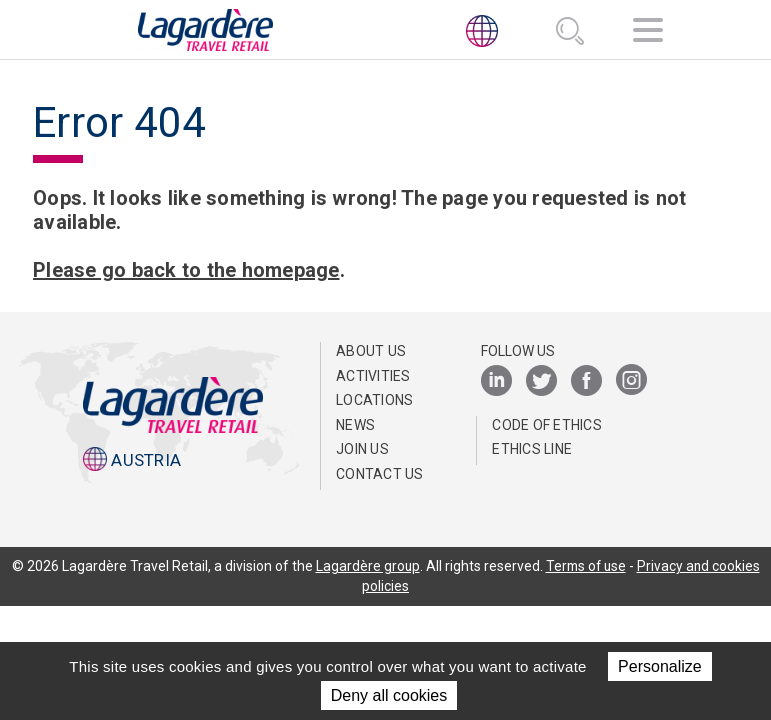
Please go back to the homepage (186, 270)
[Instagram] (631, 381)
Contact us (380, 474)
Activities (373, 376)
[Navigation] (648, 33)
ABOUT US (371, 351)
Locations (374, 400)
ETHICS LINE (532, 449)
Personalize (660, 666)
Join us (362, 449)
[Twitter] (541, 381)
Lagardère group (365, 566)
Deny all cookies (389, 695)
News (355, 425)
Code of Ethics (547, 425)
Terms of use (586, 566)
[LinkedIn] (496, 381)
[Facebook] (586, 381)
